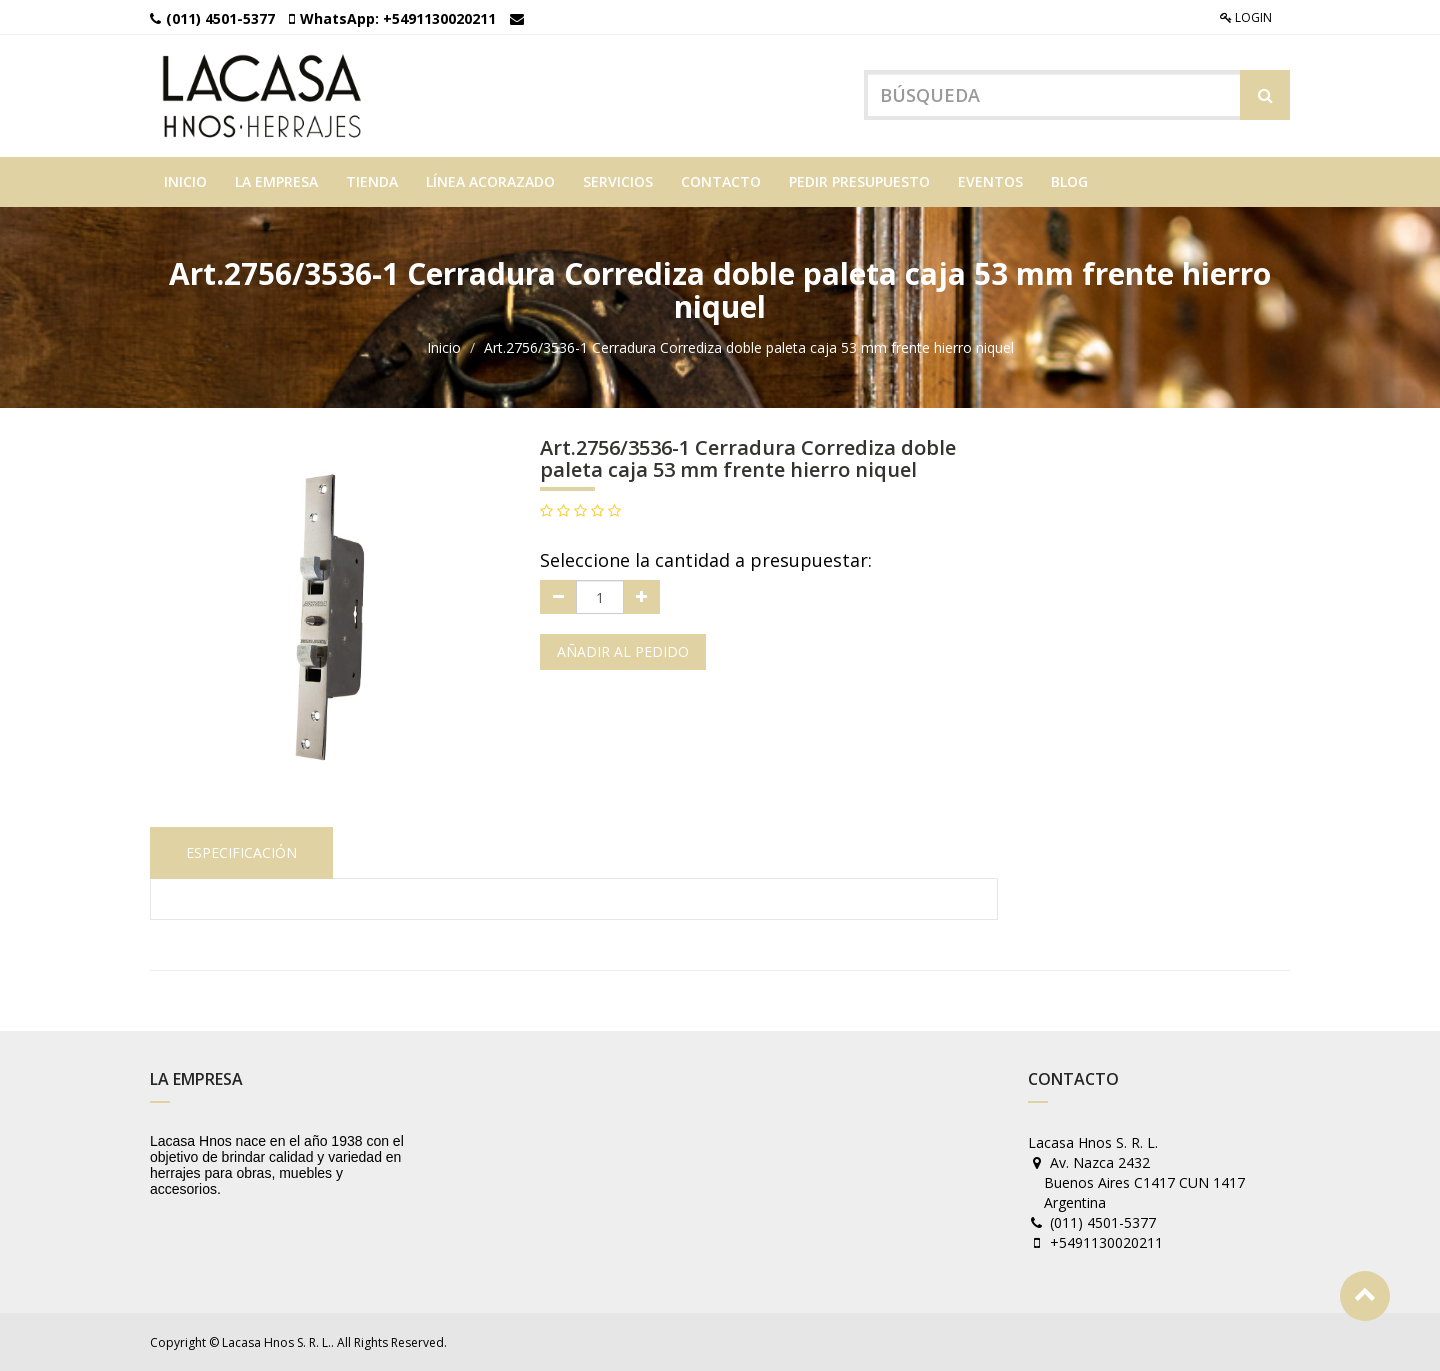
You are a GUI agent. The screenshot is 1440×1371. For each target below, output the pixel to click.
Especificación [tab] (241, 852)
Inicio (444, 347)
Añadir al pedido (623, 651)
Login (1246, 17)
